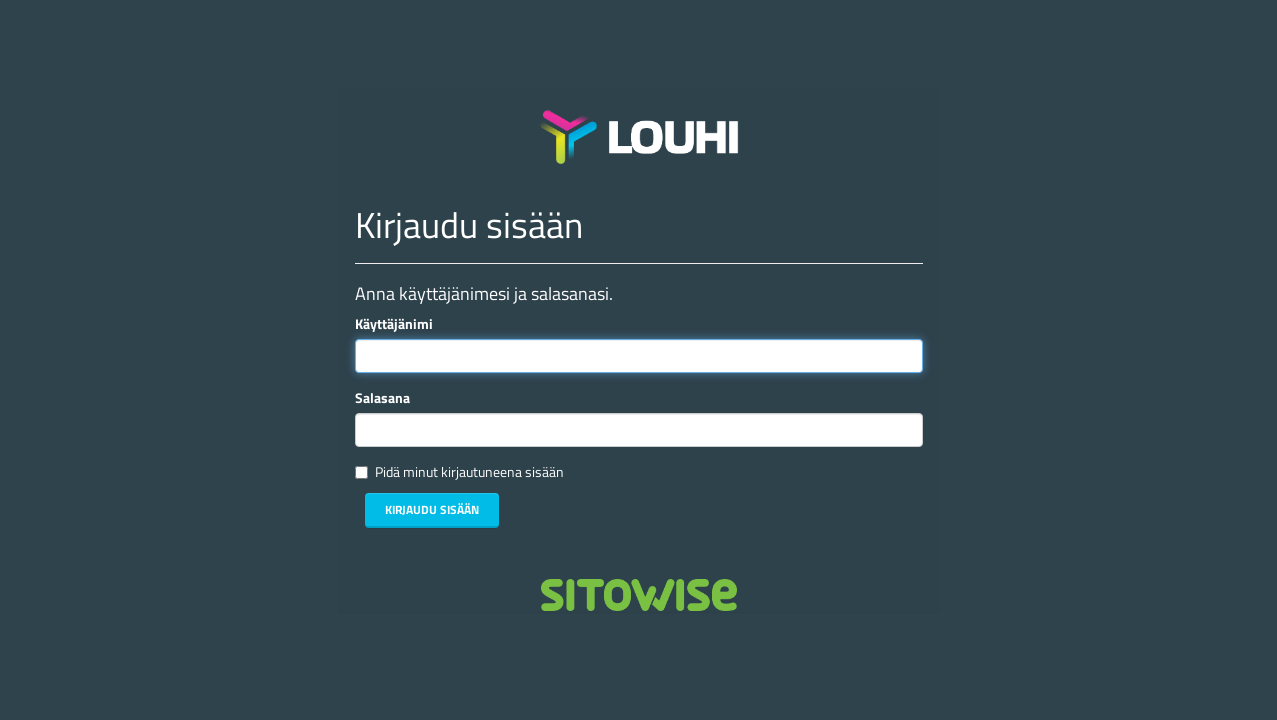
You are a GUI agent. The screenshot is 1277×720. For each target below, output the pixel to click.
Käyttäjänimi (394, 324)
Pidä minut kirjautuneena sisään (469, 472)
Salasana (382, 398)
